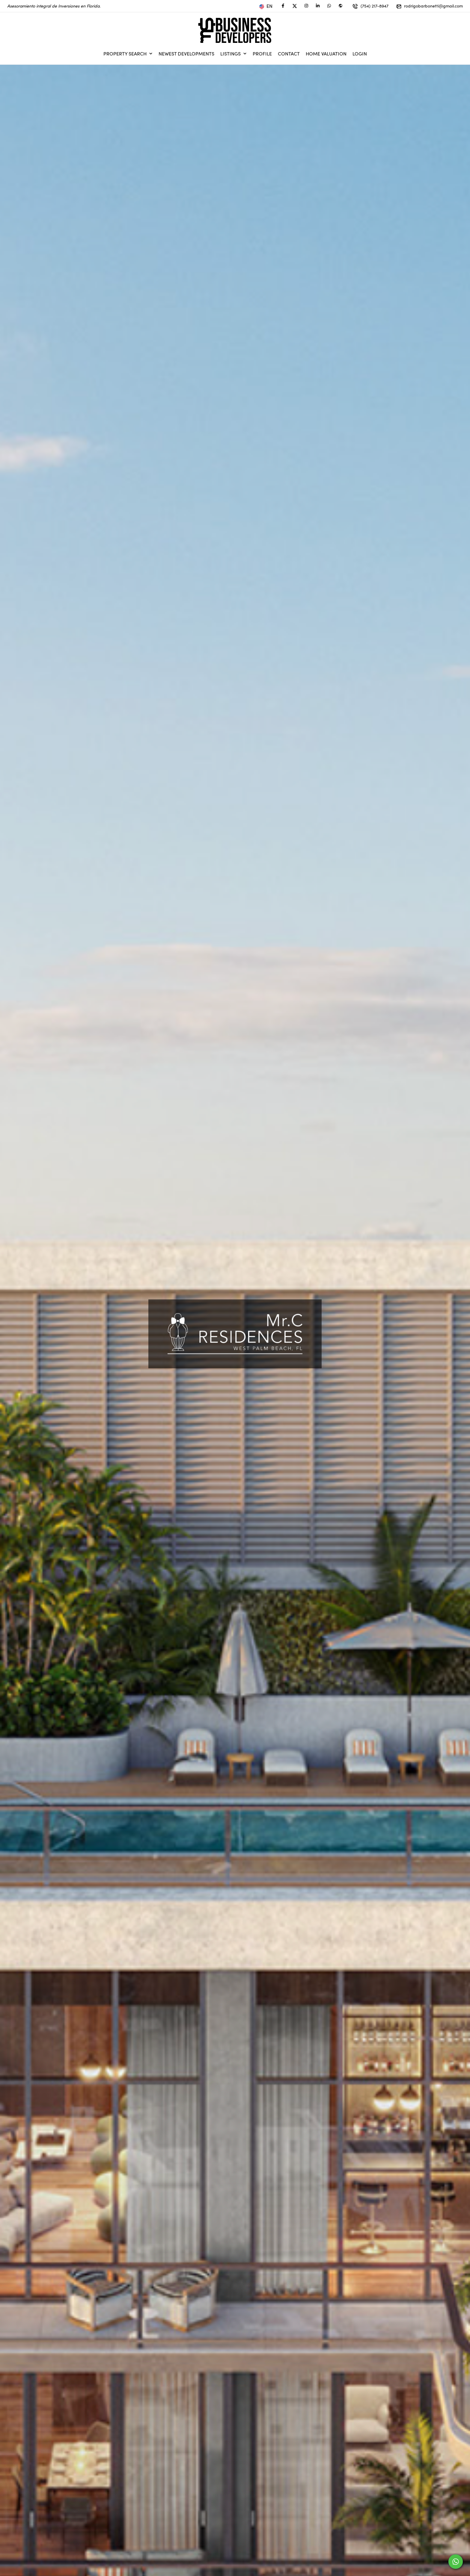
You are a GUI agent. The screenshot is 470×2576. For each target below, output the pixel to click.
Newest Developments (186, 53)
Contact (289, 53)
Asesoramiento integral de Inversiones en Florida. (53, 6)
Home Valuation (326, 53)
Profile (262, 53)
